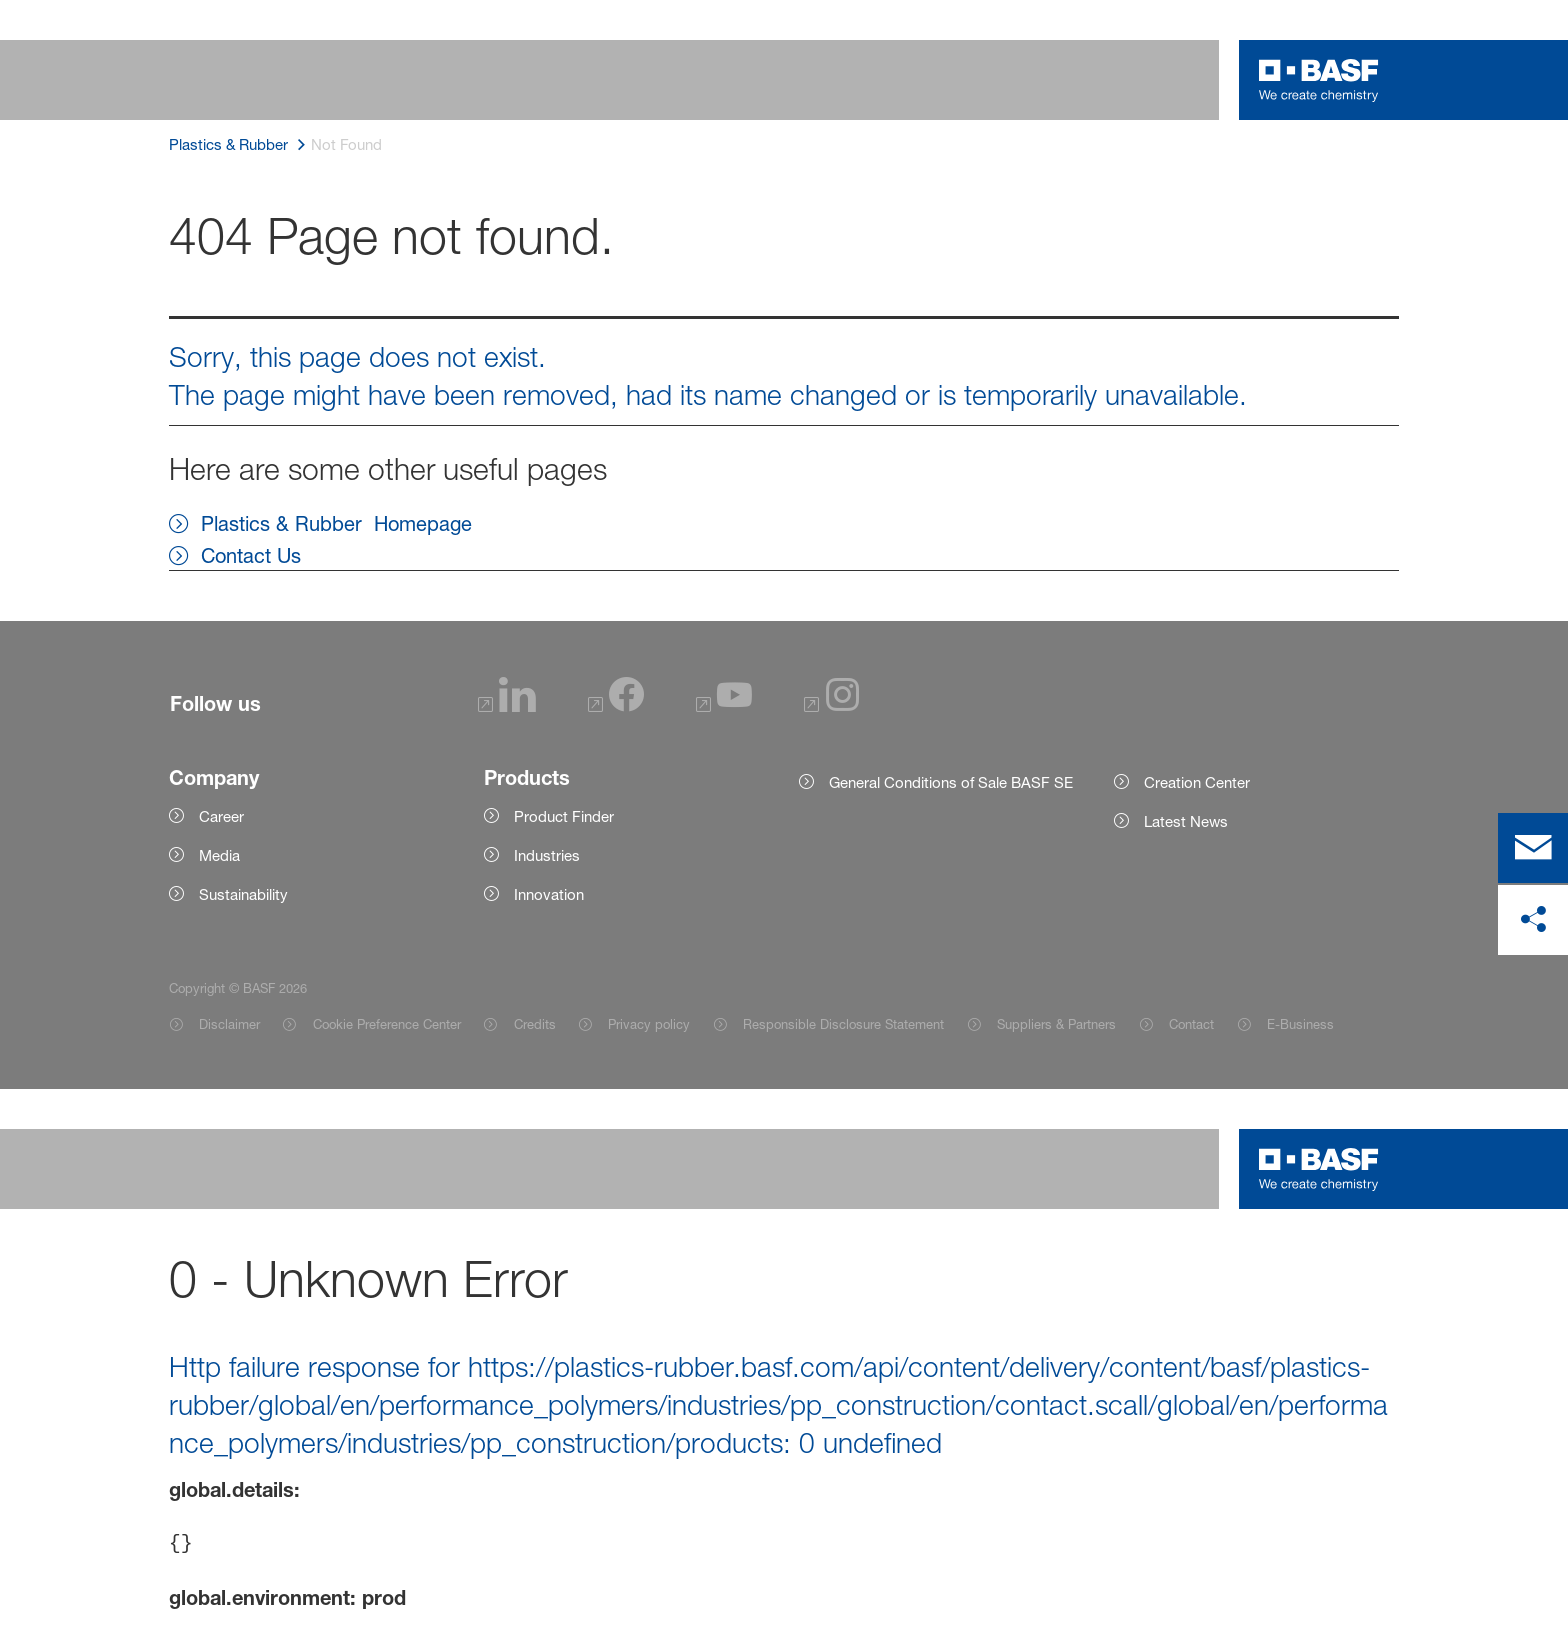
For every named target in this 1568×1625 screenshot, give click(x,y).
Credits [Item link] (535, 1024)
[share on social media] (1533, 920)
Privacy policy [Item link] (649, 1024)
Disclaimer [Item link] (229, 1024)
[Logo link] (1319, 80)
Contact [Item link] (1191, 1024)
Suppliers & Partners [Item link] (1056, 1024)
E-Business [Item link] (1300, 1024)
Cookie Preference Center (387, 1024)
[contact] (1533, 848)
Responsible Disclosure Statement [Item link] (843, 1024)
